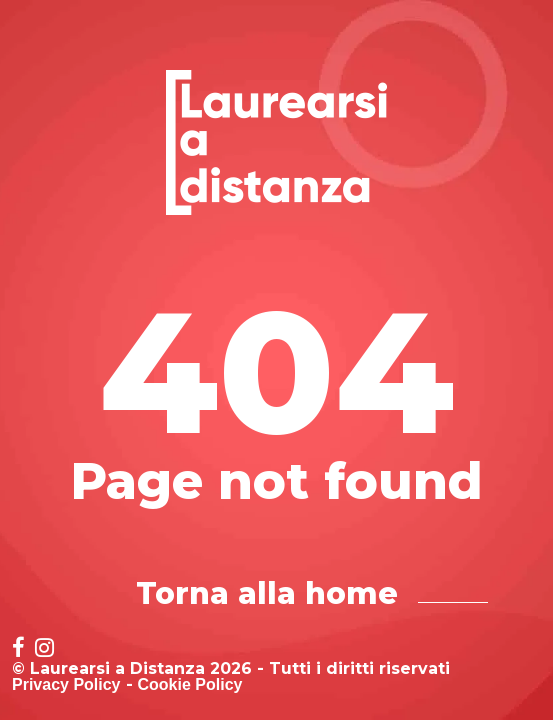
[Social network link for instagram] (44, 649)
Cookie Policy (190, 685)
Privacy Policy (66, 685)
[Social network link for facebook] (18, 649)
